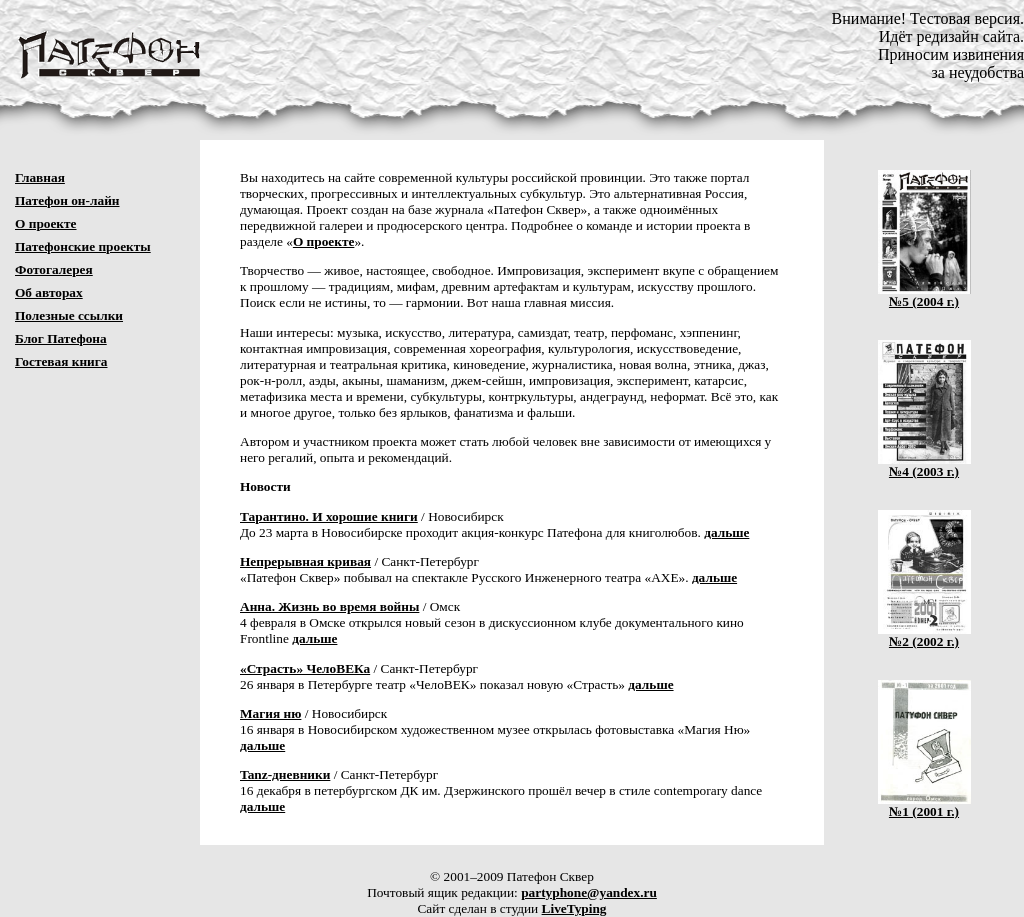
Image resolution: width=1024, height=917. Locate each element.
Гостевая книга (61, 361)
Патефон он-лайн (67, 200)
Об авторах (49, 292)
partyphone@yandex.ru (589, 892)
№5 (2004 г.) (924, 295)
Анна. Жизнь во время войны (329, 606)
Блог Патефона (61, 338)
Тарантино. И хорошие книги (329, 516)
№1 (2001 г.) (924, 805)
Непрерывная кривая (305, 561)
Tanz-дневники (285, 774)
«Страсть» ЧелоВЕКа (305, 668)
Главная (40, 177)
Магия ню (270, 713)
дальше (726, 532)
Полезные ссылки (69, 315)
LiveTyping (574, 908)
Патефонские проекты (83, 246)
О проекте (46, 223)
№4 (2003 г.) (924, 465)
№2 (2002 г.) (924, 635)
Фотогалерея (54, 269)
